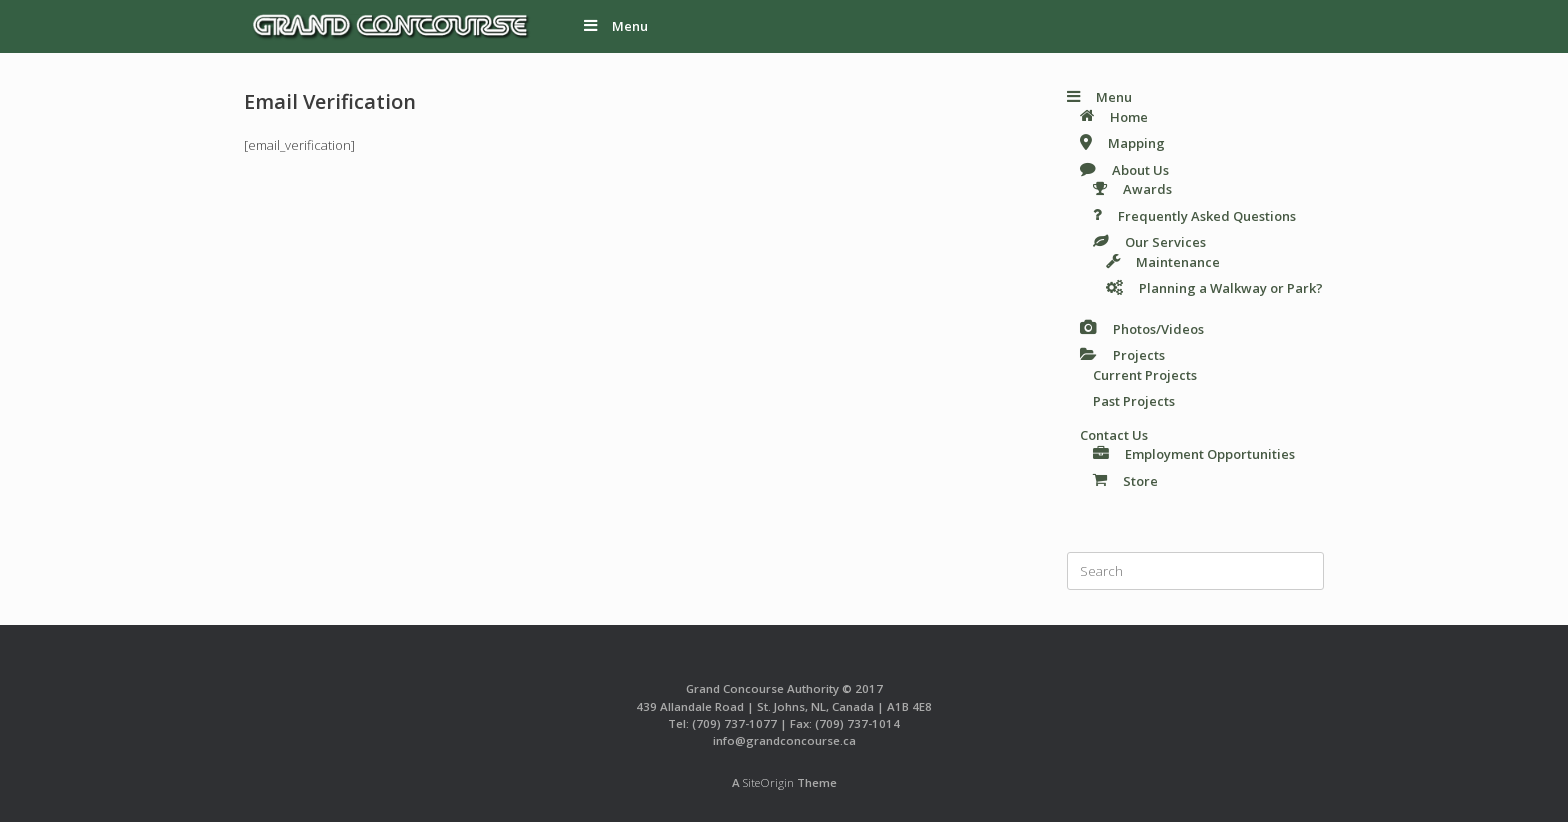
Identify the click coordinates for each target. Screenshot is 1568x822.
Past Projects (1134, 401)
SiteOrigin (768, 782)
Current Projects (1145, 375)
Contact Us (1114, 435)
